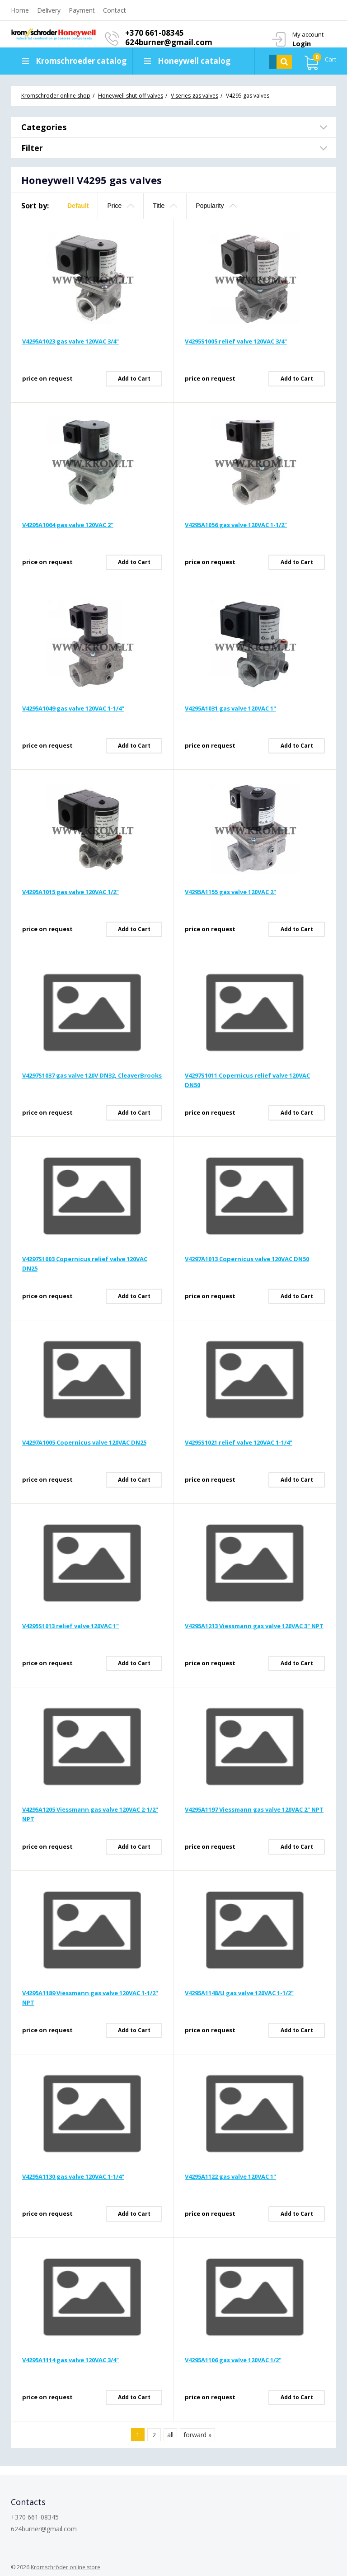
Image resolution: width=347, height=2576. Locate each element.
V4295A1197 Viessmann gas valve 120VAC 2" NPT (254, 1809)
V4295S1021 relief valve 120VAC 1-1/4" (238, 1442)
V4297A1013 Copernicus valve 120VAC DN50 (247, 1259)
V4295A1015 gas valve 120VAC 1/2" (70, 892)
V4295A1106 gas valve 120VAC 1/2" (233, 2360)
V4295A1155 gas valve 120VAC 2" (230, 892)
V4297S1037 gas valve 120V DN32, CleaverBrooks (92, 1075)
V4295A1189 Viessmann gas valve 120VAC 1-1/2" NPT (90, 1997)
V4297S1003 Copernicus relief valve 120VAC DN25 (84, 1263)
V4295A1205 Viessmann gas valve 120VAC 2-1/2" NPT (90, 1814)
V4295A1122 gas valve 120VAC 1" (230, 2176)
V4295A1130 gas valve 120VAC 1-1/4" (73, 2176)
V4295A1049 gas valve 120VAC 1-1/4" (73, 708)
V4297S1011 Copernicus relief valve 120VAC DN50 (247, 1080)
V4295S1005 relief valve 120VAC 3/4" (236, 341)
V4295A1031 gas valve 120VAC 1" (230, 708)
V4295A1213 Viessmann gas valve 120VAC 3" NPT (254, 1626)
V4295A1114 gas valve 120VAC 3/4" (70, 2360)
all (170, 2434)
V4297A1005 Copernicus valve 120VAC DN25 (84, 1442)
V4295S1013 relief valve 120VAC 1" (70, 1626)
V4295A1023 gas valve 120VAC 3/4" (70, 341)
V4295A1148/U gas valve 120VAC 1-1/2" (239, 1993)
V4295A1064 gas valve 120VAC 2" (67, 525)
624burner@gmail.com (168, 42)
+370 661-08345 (154, 33)
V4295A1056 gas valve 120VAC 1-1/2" (236, 525)
